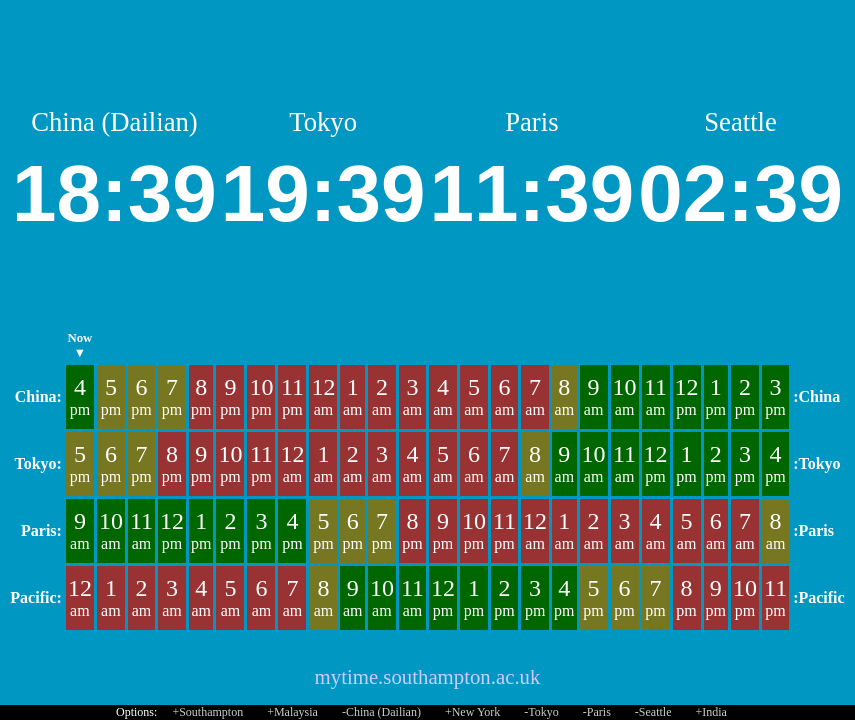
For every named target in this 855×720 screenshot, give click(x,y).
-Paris (597, 712)
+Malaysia (292, 712)
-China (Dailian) (381, 712)
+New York (472, 712)
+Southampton (207, 712)
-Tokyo (541, 712)
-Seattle (653, 712)
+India (711, 712)
